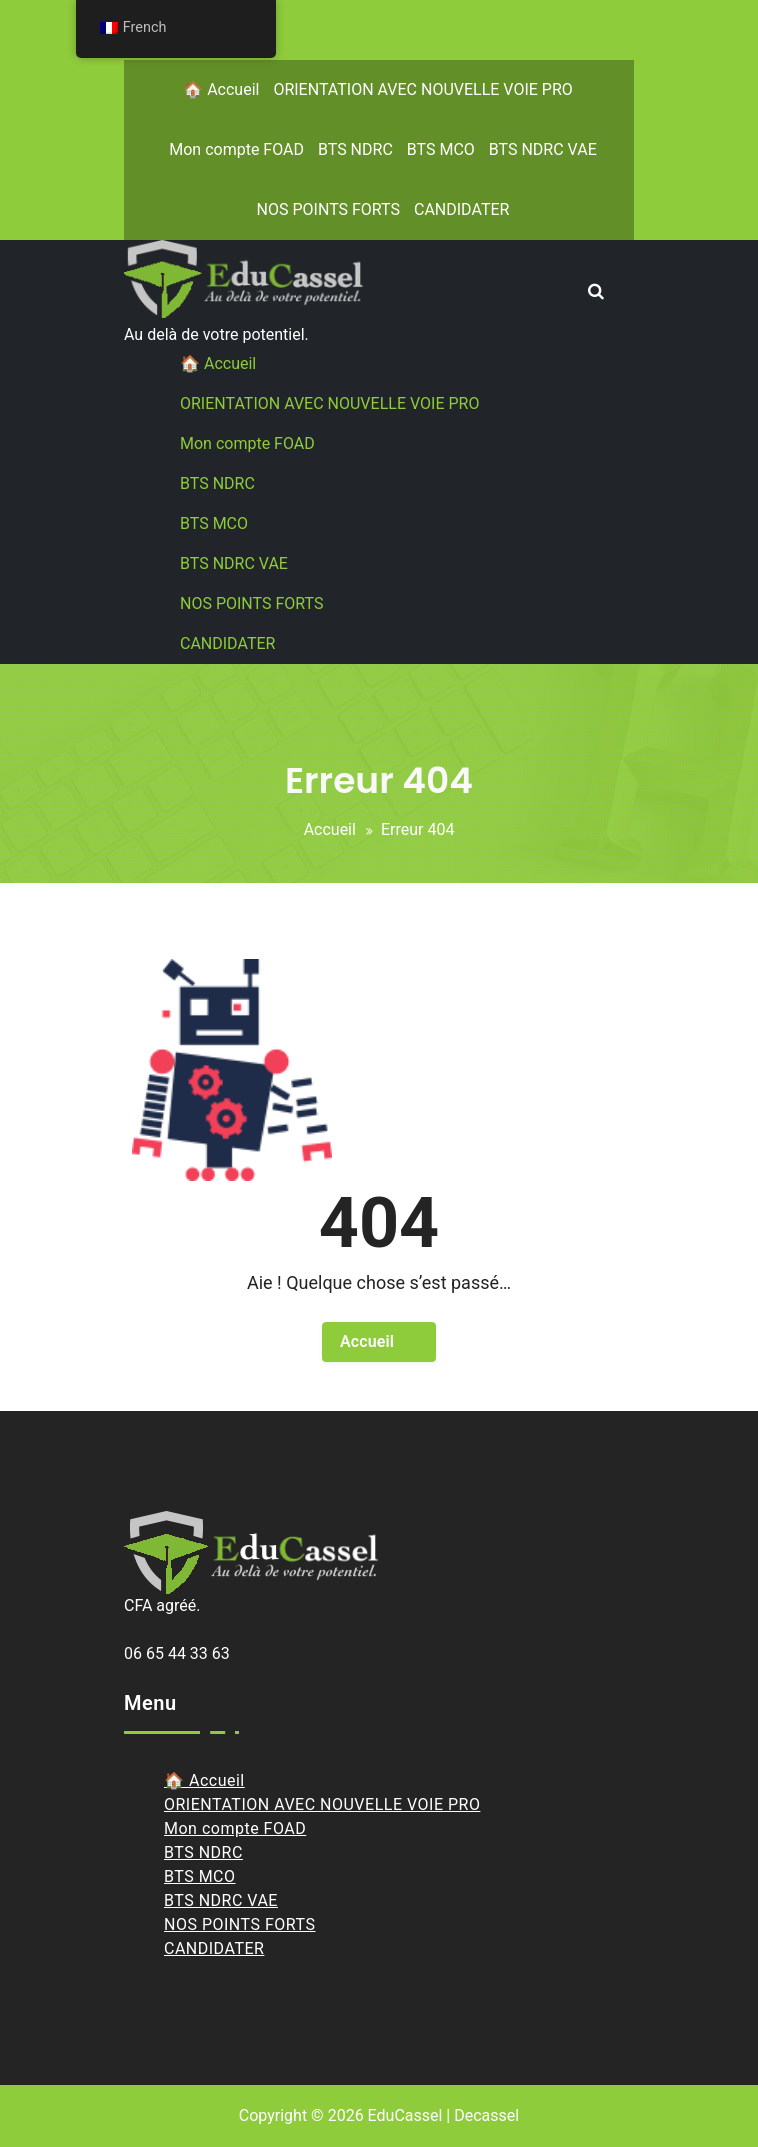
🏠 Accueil (221, 89)
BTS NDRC (355, 149)
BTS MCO (441, 149)
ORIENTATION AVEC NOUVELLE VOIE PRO (422, 89)
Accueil (330, 829)
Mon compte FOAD (236, 149)
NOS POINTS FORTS (328, 209)
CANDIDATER (461, 209)
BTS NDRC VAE (543, 149)
